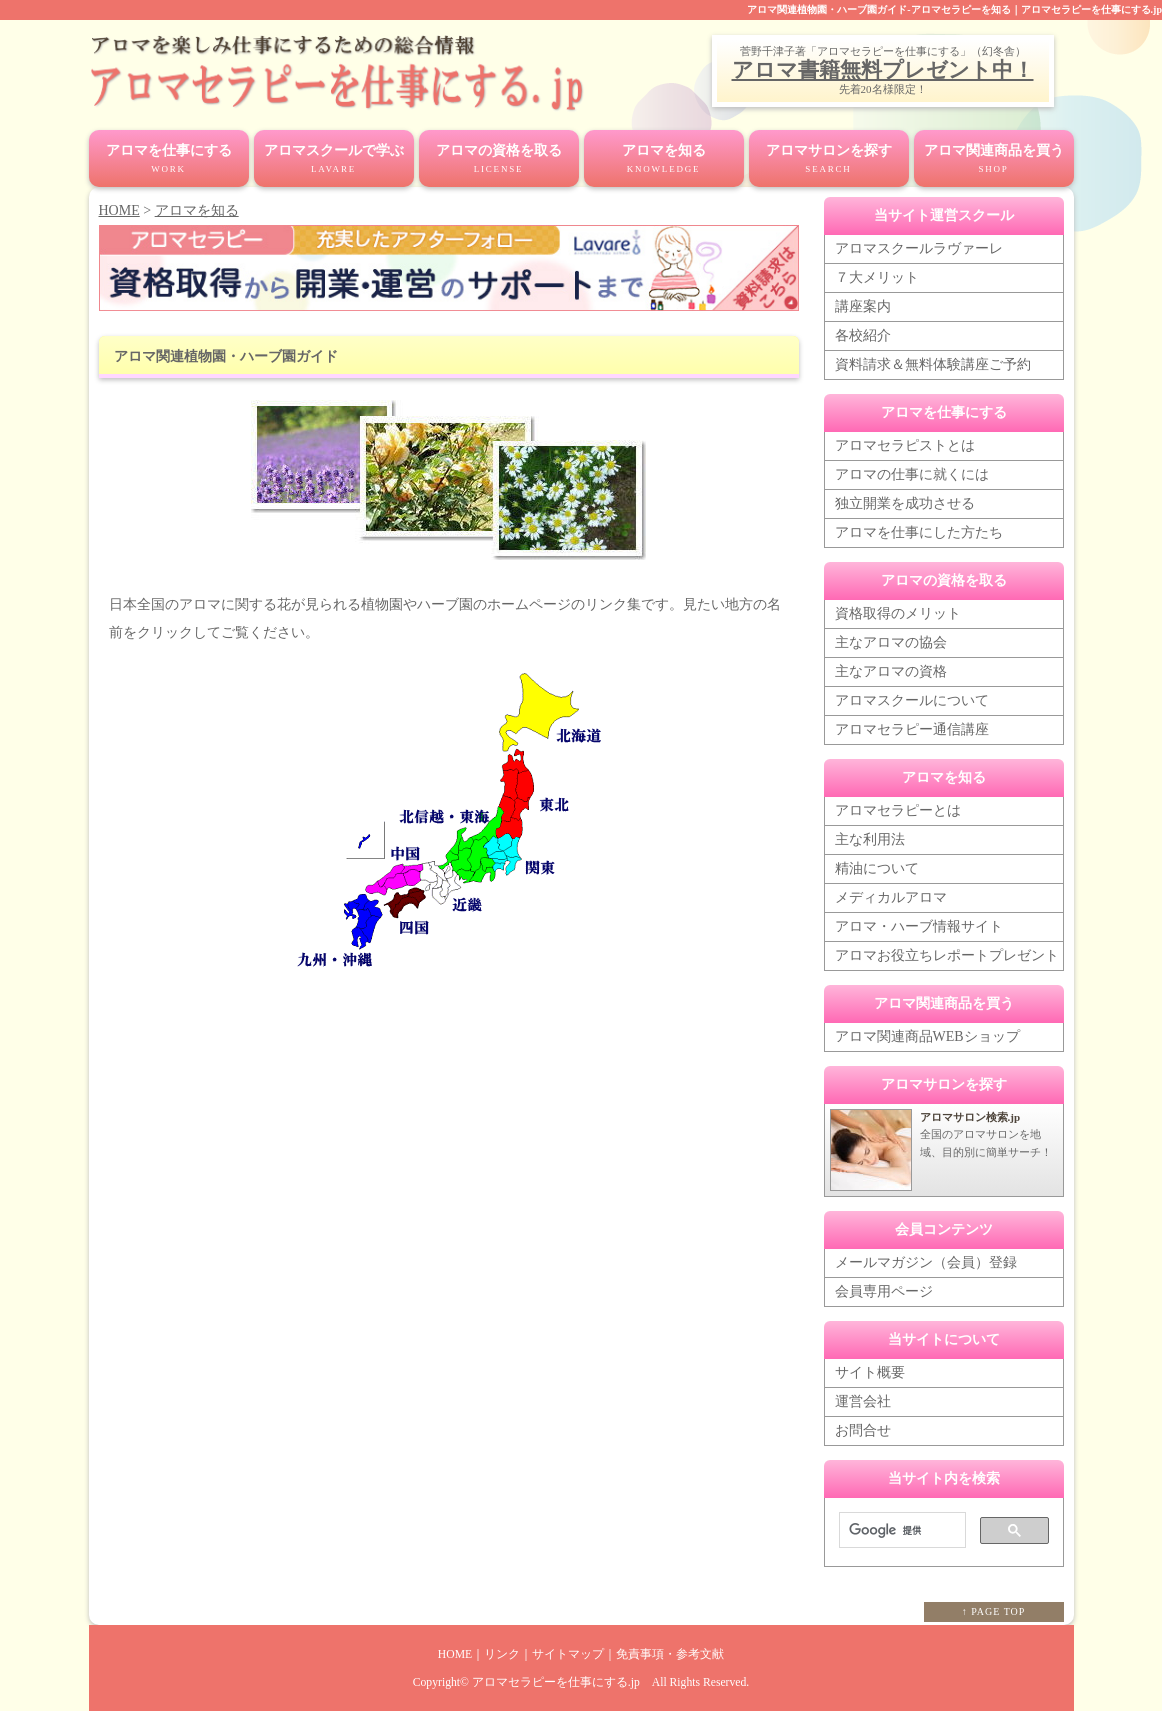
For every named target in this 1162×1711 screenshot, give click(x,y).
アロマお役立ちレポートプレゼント (947, 955)
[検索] (900, 1531)
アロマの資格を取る (499, 160)
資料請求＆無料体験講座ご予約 (933, 364)
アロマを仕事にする (169, 160)
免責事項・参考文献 (670, 1654)
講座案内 (863, 306)
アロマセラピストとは (905, 445)
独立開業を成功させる (905, 503)
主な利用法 (870, 839)
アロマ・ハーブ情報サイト (919, 926)
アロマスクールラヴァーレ (919, 248)
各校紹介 (863, 335)
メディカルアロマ (891, 897)
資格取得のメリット (898, 613)
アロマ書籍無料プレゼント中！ (883, 70)
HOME (119, 210)
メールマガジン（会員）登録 (926, 1262)
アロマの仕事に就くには (912, 474)
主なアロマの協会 (891, 642)
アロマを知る (664, 160)
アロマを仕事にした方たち (919, 532)
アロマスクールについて (912, 700)
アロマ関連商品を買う (994, 160)
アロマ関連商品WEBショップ (927, 1036)
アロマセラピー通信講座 (912, 729)
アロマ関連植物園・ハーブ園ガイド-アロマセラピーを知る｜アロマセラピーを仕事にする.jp (954, 9)
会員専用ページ (884, 1291)
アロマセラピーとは (898, 810)
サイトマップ (568, 1654)
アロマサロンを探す (829, 160)
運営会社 (863, 1401)
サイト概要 (870, 1372)
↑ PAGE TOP (994, 1611)
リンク (502, 1654)
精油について (877, 868)
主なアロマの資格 (891, 671)
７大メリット (877, 277)
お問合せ (863, 1430)
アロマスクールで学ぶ (334, 160)
